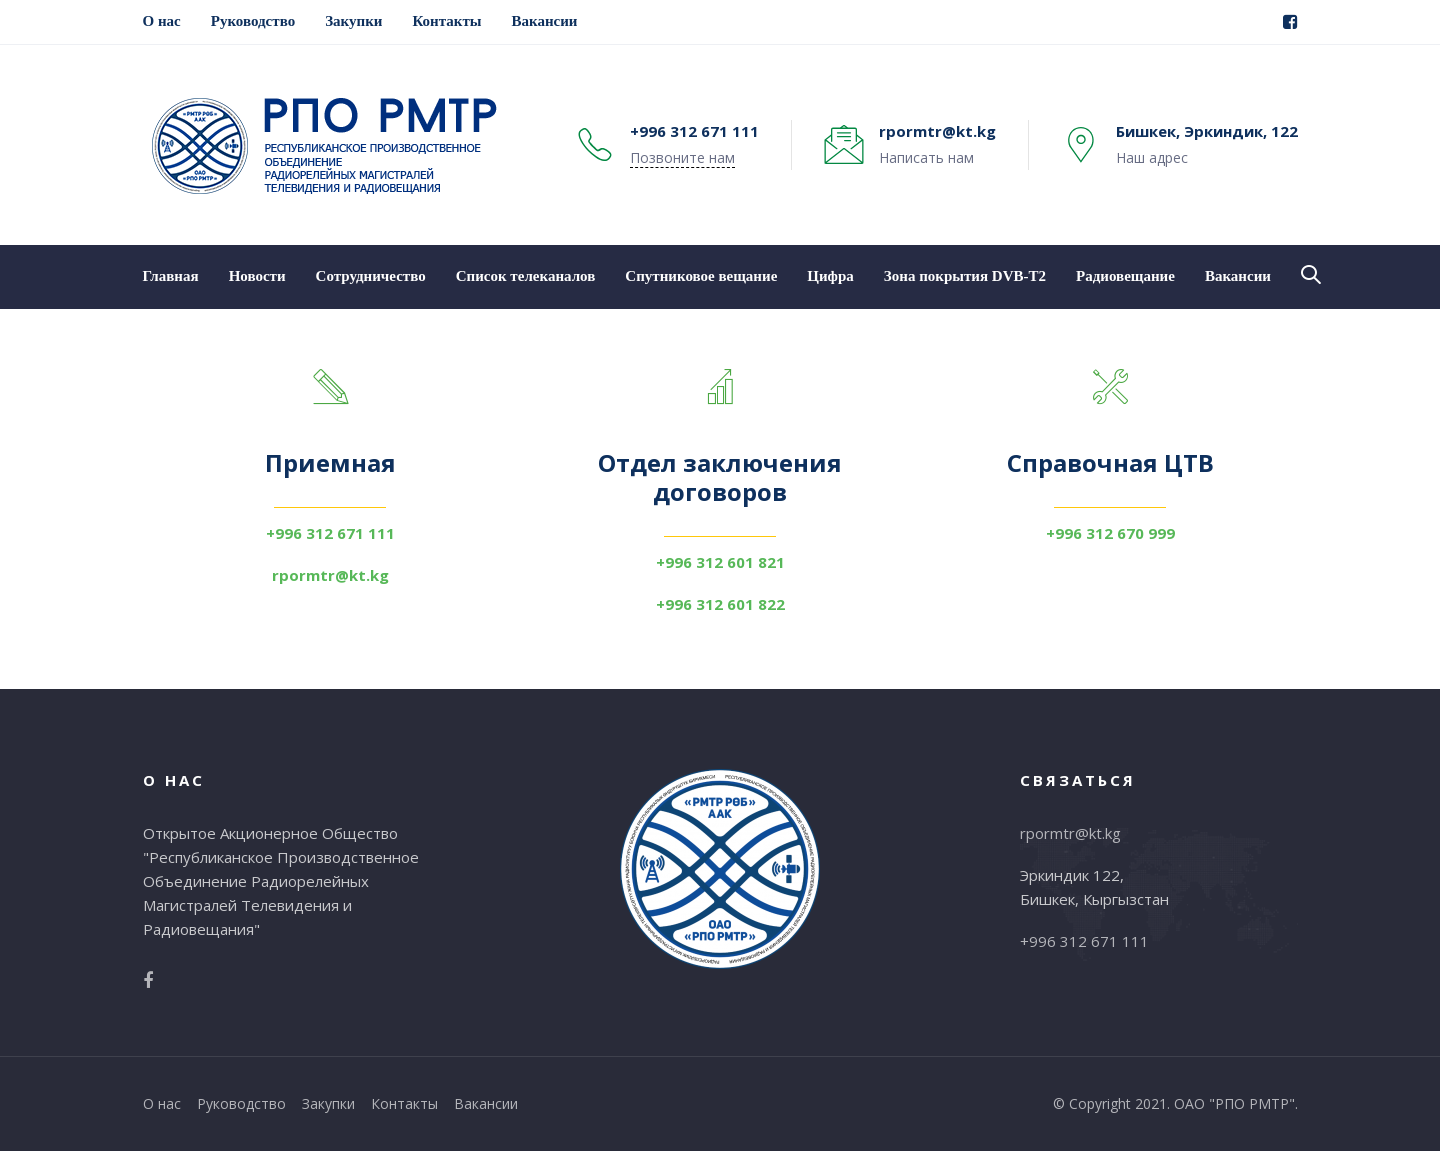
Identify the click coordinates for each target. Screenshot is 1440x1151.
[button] (1311, 275)
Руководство (241, 1103)
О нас (162, 1103)
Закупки (328, 1103)
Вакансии (486, 1103)
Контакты (404, 1103)
